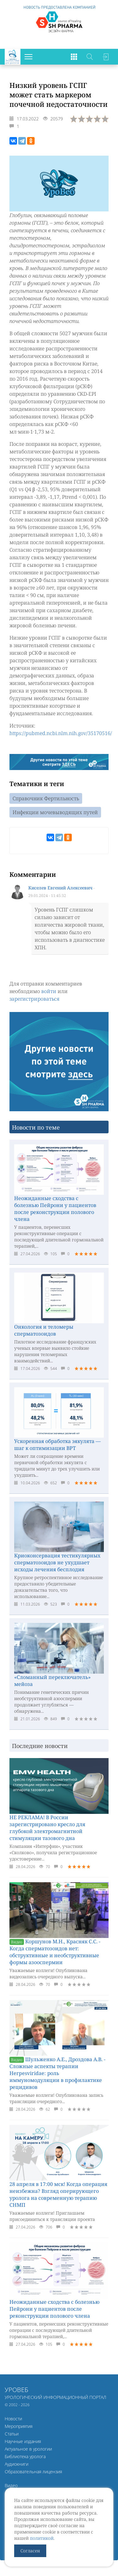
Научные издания (23, 2441)
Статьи (12, 2434)
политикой (41, 2538)
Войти (105, 57)
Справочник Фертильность (46, 798)
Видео (11, 2485)
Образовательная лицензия (33, 2472)
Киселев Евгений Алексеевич (60, 888)
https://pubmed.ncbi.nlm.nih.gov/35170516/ (60, 733)
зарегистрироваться (34, 998)
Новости (13, 2419)
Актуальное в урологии (28, 2449)
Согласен (30, 2551)
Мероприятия (18, 2426)
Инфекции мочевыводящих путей (55, 812)
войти (48, 991)
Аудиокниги (16, 2464)
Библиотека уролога (25, 2456)
